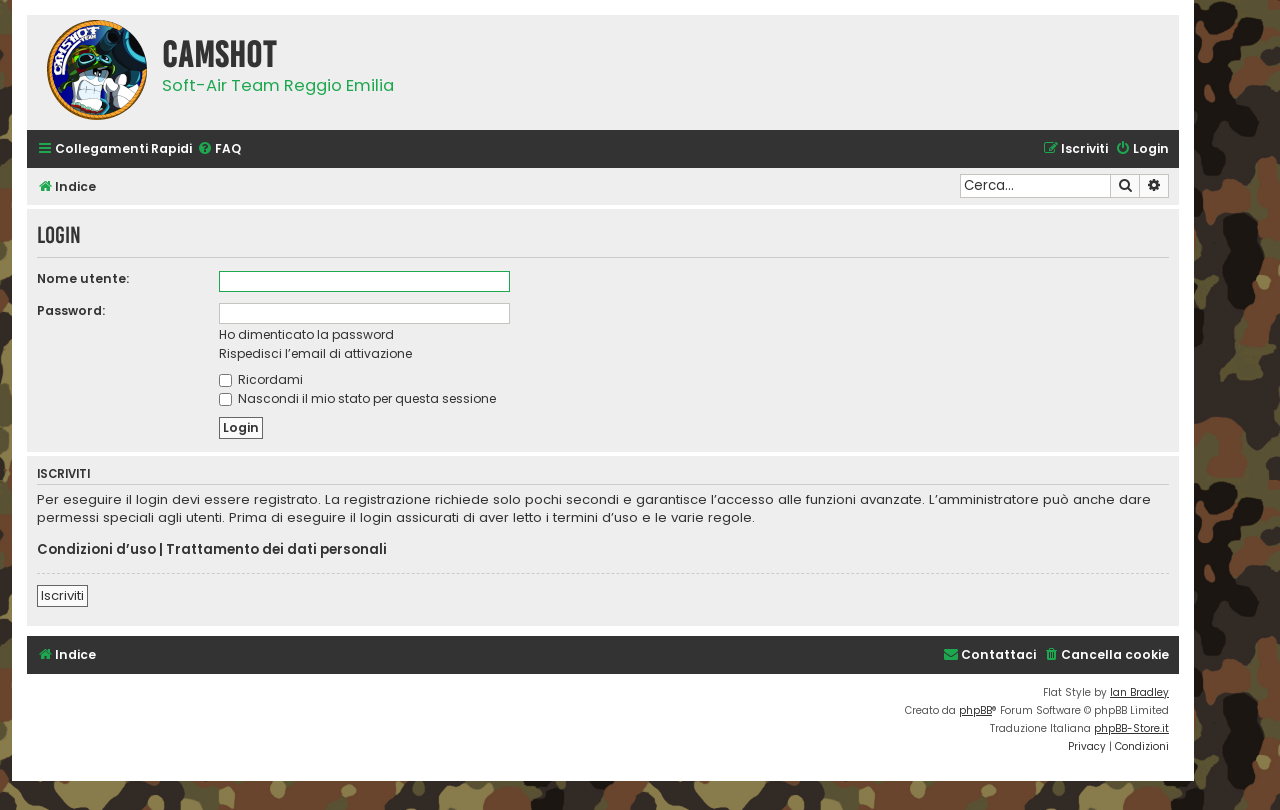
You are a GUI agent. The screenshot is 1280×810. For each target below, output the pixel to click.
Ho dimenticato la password (306, 334)
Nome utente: (83, 278)
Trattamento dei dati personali (276, 550)
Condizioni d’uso (96, 550)
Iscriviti (62, 595)
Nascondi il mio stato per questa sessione (357, 398)
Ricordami (261, 379)
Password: (71, 310)
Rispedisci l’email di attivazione (315, 353)
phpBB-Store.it (1131, 728)
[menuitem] (219, 149)
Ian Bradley (1139, 692)
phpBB (975, 710)
